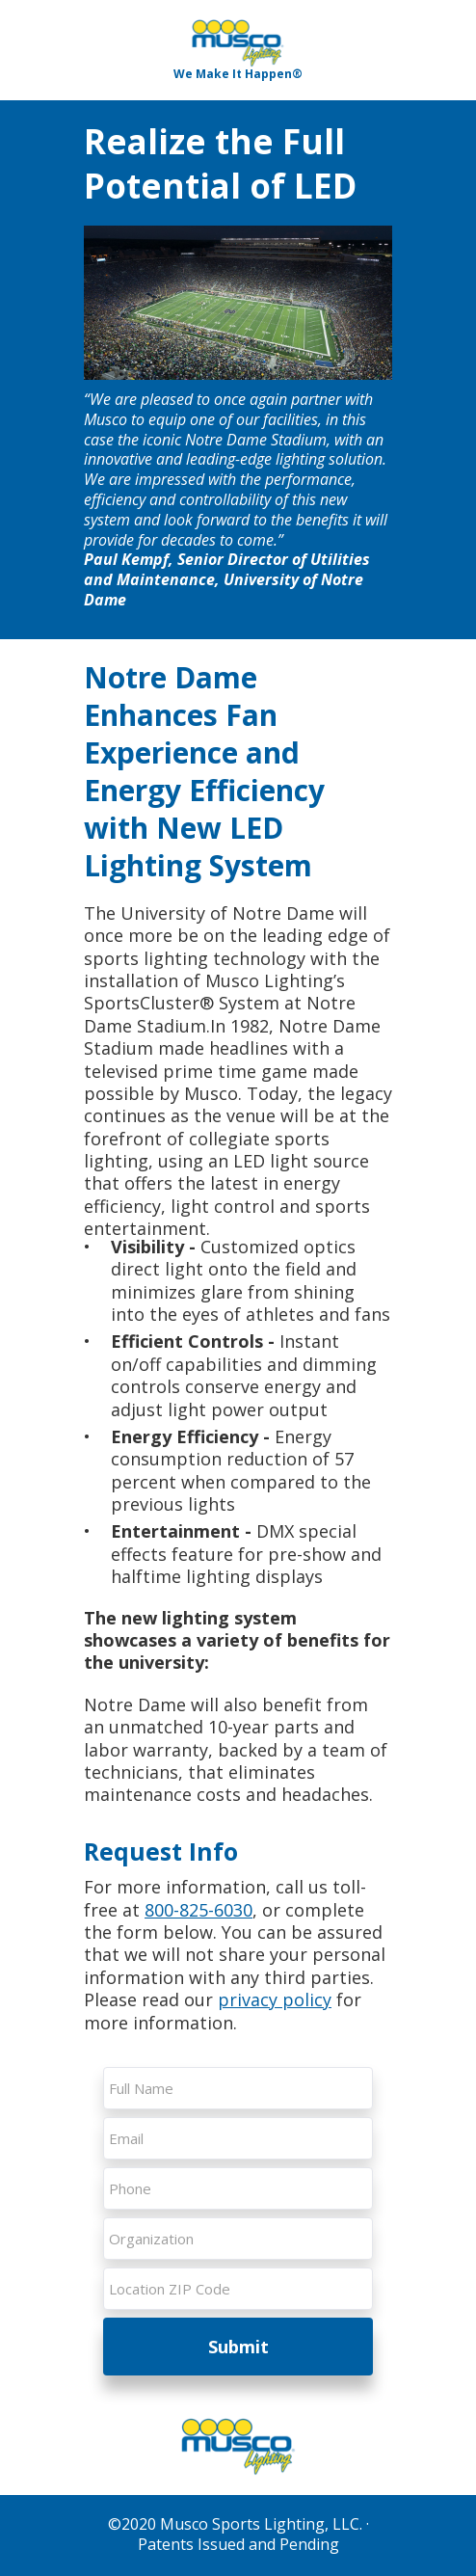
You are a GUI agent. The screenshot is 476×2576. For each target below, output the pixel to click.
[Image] (238, 43)
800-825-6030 (198, 1909)
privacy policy (274, 1999)
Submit (238, 2346)
